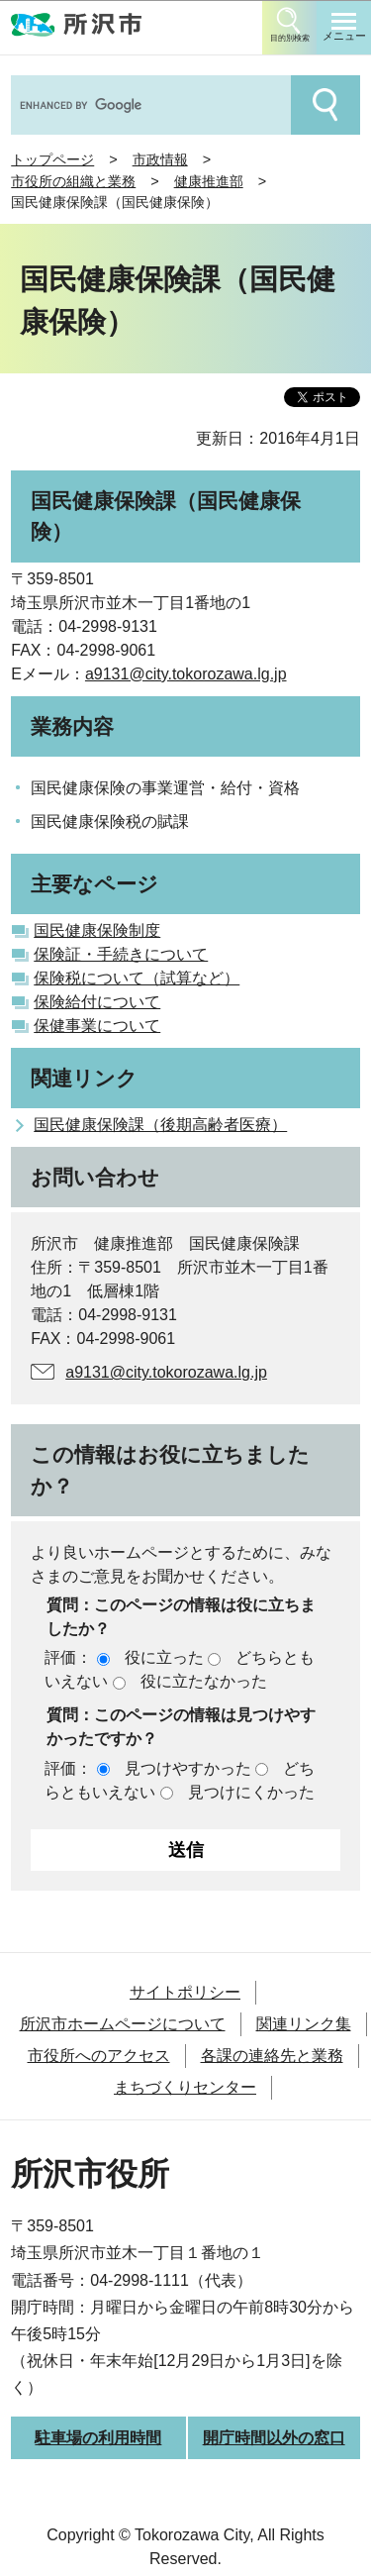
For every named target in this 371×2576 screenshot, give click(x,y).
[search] (149, 105)
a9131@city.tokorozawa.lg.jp (186, 674)
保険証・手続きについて (121, 954)
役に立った (164, 1657)
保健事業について (97, 1025)
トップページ (52, 159)
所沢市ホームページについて (123, 2023)
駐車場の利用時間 (98, 2437)
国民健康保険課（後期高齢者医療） (160, 1124)
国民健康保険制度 (97, 930)
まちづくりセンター (185, 2087)
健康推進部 (208, 181)
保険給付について (97, 1001)
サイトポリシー (185, 1992)
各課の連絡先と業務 (272, 2055)
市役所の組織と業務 (73, 181)
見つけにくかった (251, 1792)
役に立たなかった (203, 1681)
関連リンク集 (303, 2023)
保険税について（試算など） (136, 978)
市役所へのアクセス (99, 2055)
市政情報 (160, 159)
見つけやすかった (188, 1768)
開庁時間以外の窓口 (274, 2437)
